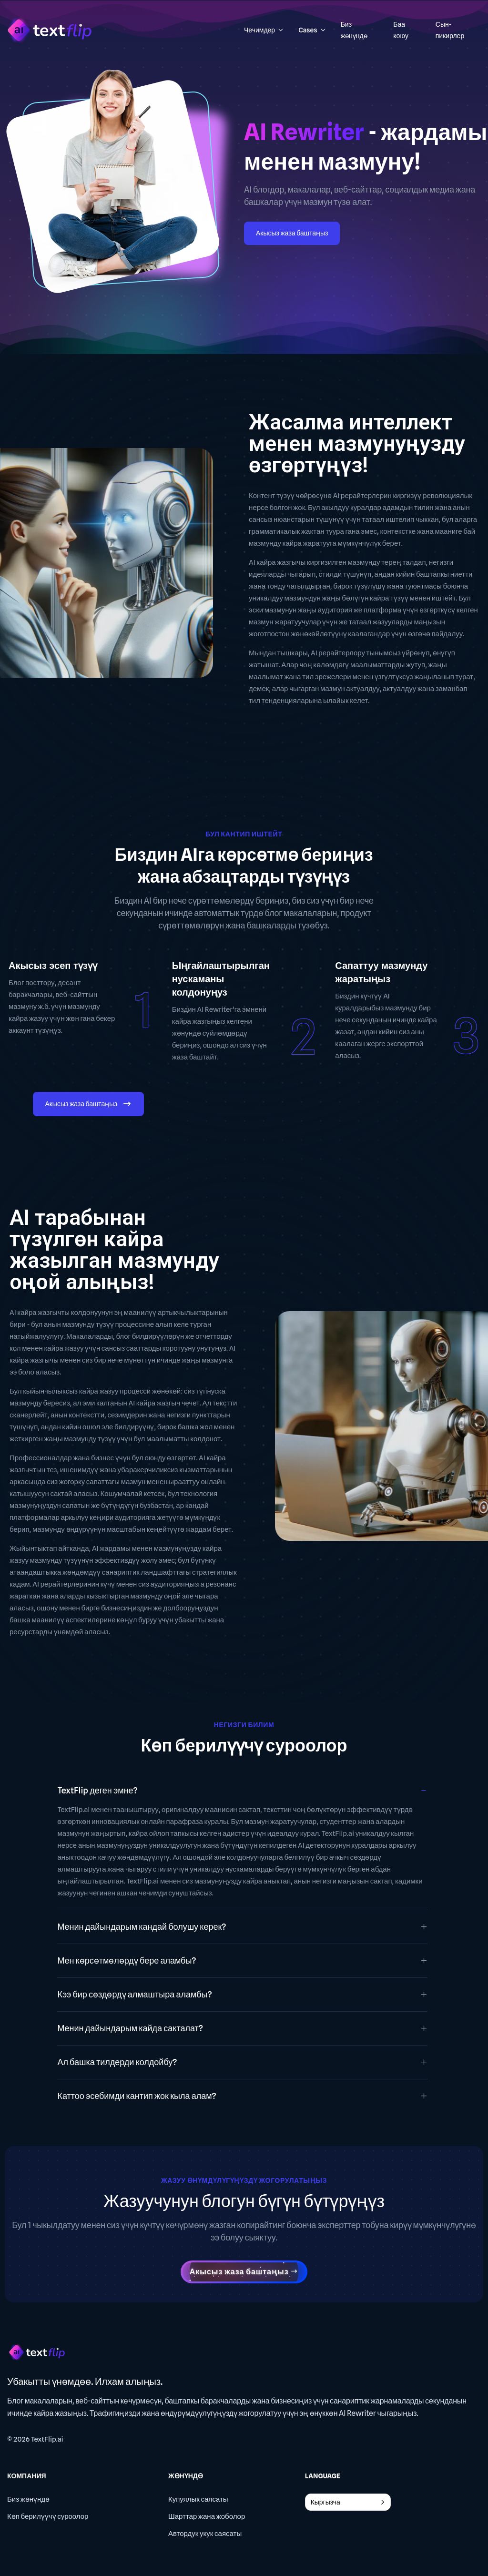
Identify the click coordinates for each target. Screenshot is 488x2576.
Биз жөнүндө (28, 2499)
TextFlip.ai (47, 2439)
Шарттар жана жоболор (206, 2516)
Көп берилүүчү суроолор (47, 2516)
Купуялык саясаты (198, 2499)
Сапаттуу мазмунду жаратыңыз (381, 972)
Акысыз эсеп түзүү (53, 965)
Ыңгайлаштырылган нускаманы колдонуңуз (221, 979)
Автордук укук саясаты (205, 2533)
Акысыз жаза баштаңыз (292, 233)
